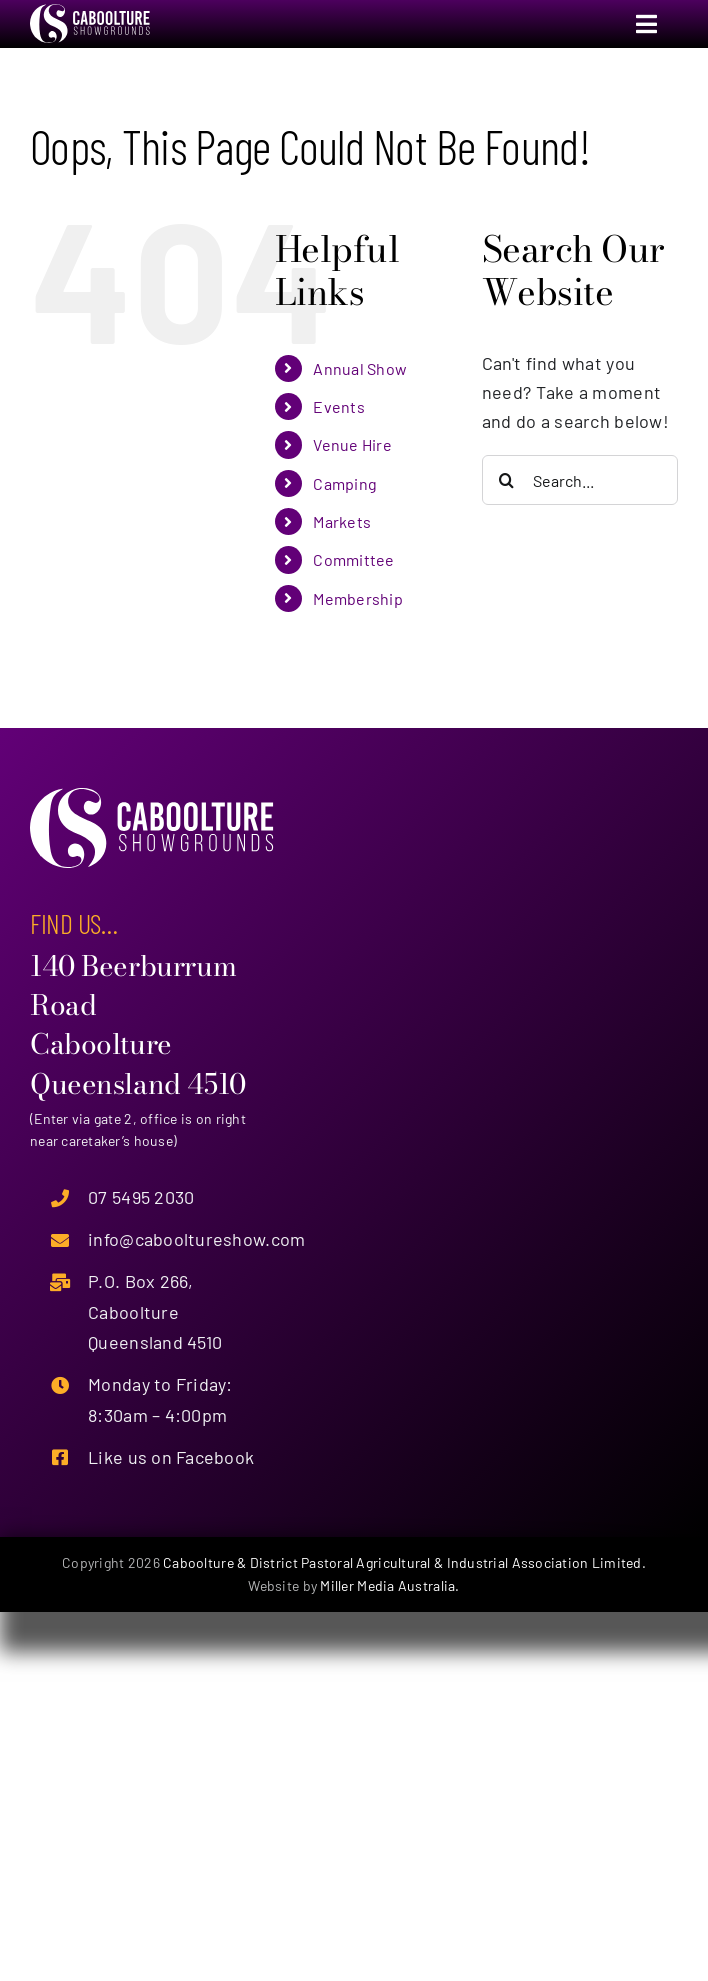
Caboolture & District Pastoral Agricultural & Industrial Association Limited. (404, 1562)
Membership (358, 598)
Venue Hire (352, 444)
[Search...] (580, 480)
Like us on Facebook (171, 1457)
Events (339, 406)
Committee (353, 559)
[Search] (507, 480)
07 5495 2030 (141, 1197)
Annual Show (360, 368)
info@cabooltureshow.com (196, 1239)
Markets (342, 521)
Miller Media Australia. (389, 1585)
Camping (345, 483)
